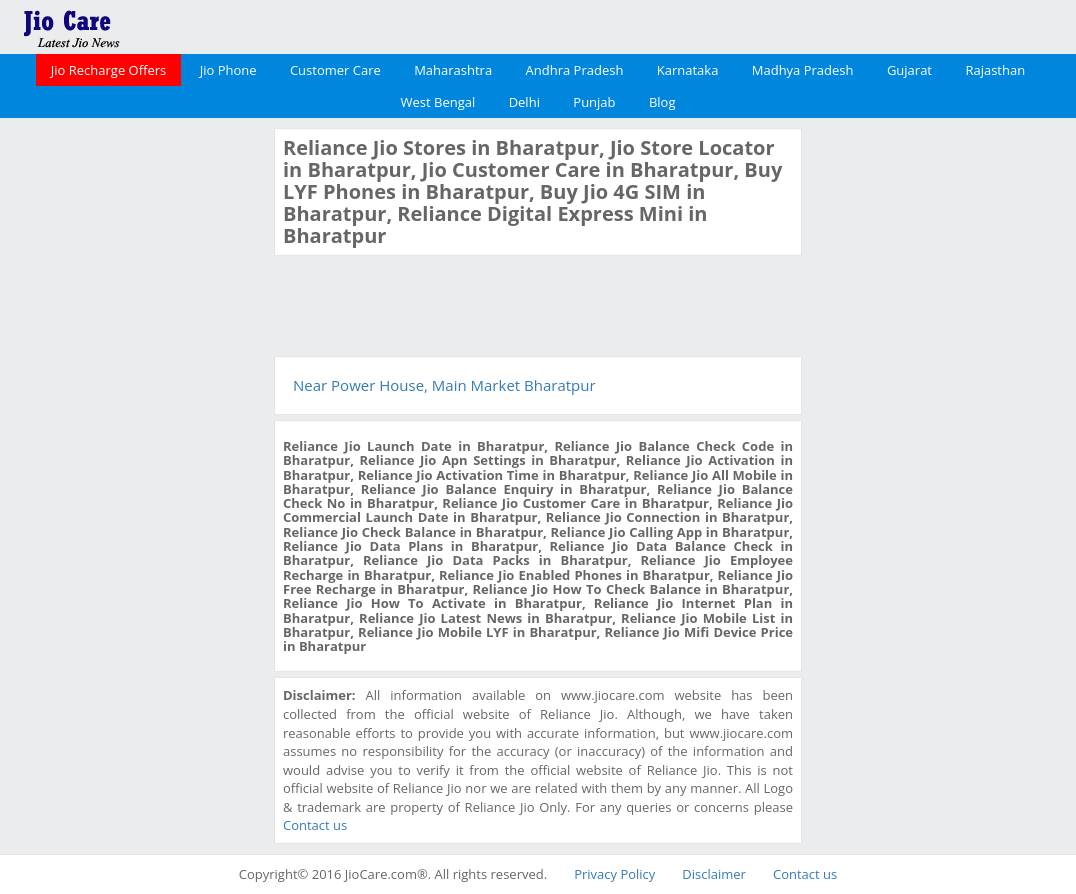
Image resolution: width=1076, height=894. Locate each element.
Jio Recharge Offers (108, 70)
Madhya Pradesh (803, 70)
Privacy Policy (614, 874)
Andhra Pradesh (575, 70)
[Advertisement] (135, 428)
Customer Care (335, 70)
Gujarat (909, 70)
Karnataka (688, 70)
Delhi (524, 102)
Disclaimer (714, 874)
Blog (662, 102)
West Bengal (438, 102)
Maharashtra (453, 70)
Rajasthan (995, 70)
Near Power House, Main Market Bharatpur (444, 385)
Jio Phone (228, 70)
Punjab (594, 102)
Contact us (315, 825)
